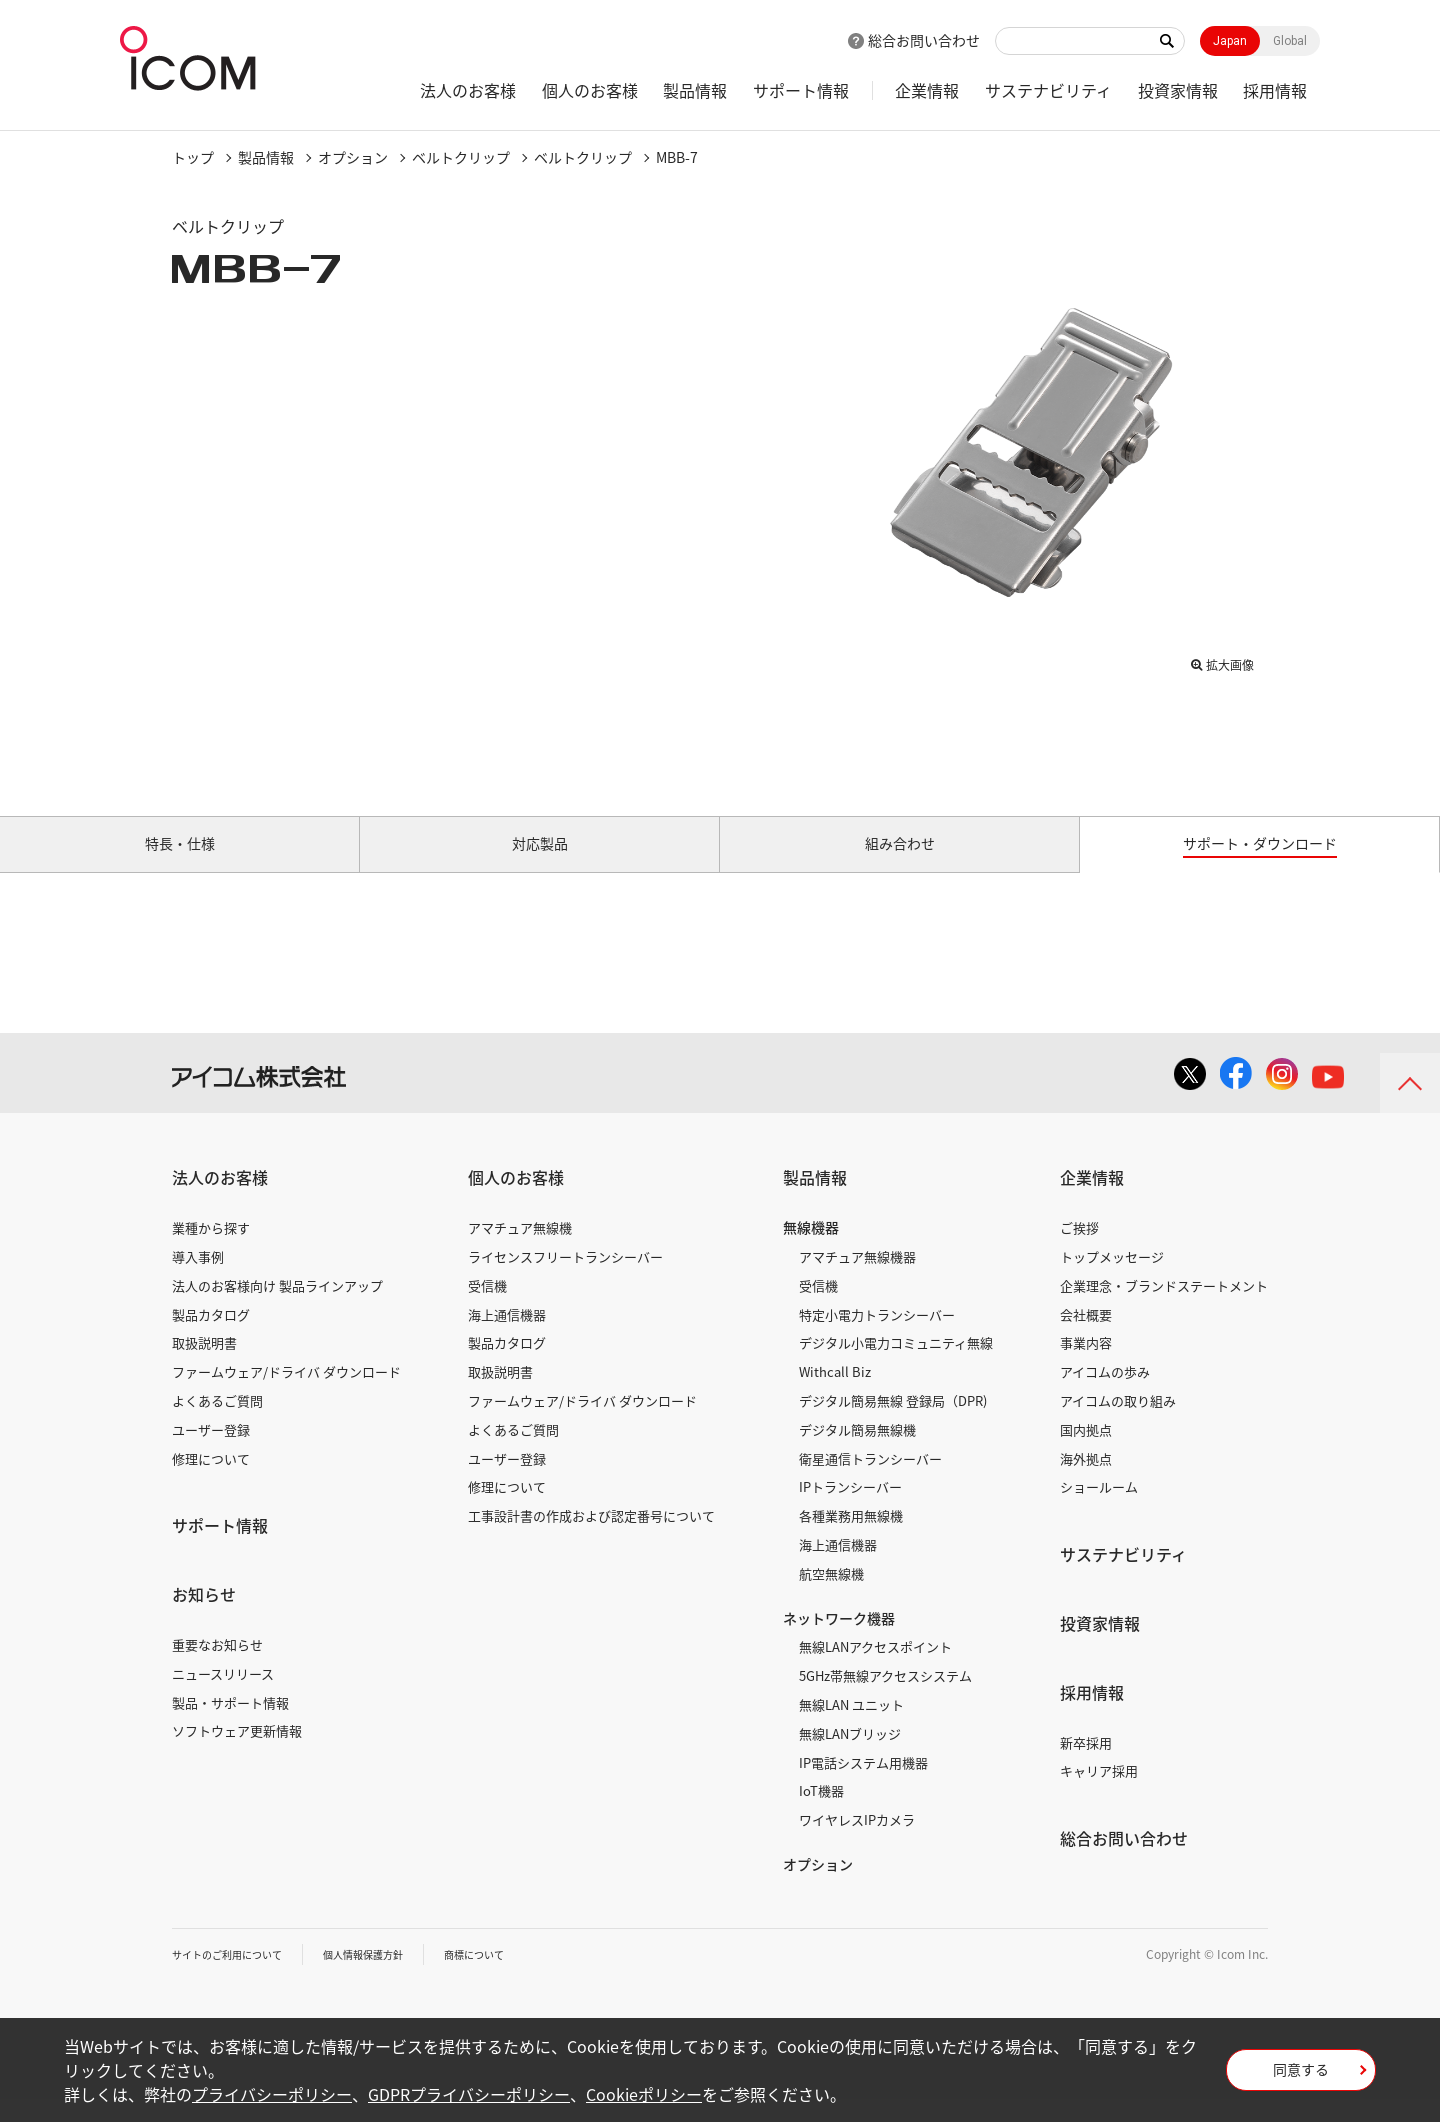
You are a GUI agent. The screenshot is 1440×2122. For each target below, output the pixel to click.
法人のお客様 (468, 90)
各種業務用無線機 (851, 1538)
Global (1290, 41)
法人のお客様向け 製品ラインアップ (277, 1308)
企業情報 (927, 90)
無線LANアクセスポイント (875, 1669)
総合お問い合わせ (924, 40)
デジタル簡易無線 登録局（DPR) (893, 1423)
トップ (193, 157)
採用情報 (1275, 90)
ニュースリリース (223, 1696)
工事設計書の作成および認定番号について (591, 1538)
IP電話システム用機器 (863, 1784)
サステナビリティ (1048, 90)
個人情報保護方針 (393, 1977)
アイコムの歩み (1105, 1394)
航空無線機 (831, 1596)
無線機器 (811, 1250)
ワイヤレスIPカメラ (857, 1842)
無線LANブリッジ (850, 1756)
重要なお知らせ (217, 1667)
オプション (353, 157)
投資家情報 (1178, 90)
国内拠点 (1086, 1452)
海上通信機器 (507, 1336)
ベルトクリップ (461, 157)
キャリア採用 (1099, 1793)
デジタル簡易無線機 (857, 1452)
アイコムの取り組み (1118, 1423)
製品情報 (695, 90)
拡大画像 (1222, 661)
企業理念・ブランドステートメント (1164, 1308)
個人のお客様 (590, 90)
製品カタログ (211, 1336)
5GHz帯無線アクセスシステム (885, 1698)
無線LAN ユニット (851, 1727)
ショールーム (1099, 1509)
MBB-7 (677, 157)
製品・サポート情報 (230, 1724)
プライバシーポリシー (272, 2094)
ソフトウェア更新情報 (237, 1753)
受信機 (487, 1308)
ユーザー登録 (211, 1452)
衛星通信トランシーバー (870, 1480)
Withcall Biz (835, 1394)
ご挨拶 (1079, 1250)
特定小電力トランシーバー (877, 1336)
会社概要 (1086, 1336)
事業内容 (1086, 1365)
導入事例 (198, 1279)
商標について (518, 1977)
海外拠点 (1086, 1480)
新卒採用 (1086, 1764)
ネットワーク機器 (839, 1640)
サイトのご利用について (238, 1977)
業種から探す (211, 1250)
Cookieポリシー (644, 2094)
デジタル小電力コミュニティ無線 (896, 1365)
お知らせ (204, 1617)
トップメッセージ (1112, 1279)
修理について (211, 1480)
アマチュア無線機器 (857, 1279)
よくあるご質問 (217, 1423)
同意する (1301, 2076)
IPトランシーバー (850, 1509)
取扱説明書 (204, 1365)
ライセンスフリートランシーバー (565, 1279)
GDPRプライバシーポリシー (469, 2094)
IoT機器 (821, 1813)
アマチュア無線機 (520, 1250)
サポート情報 (801, 90)
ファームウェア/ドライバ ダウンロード (286, 1394)
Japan (1230, 41)
